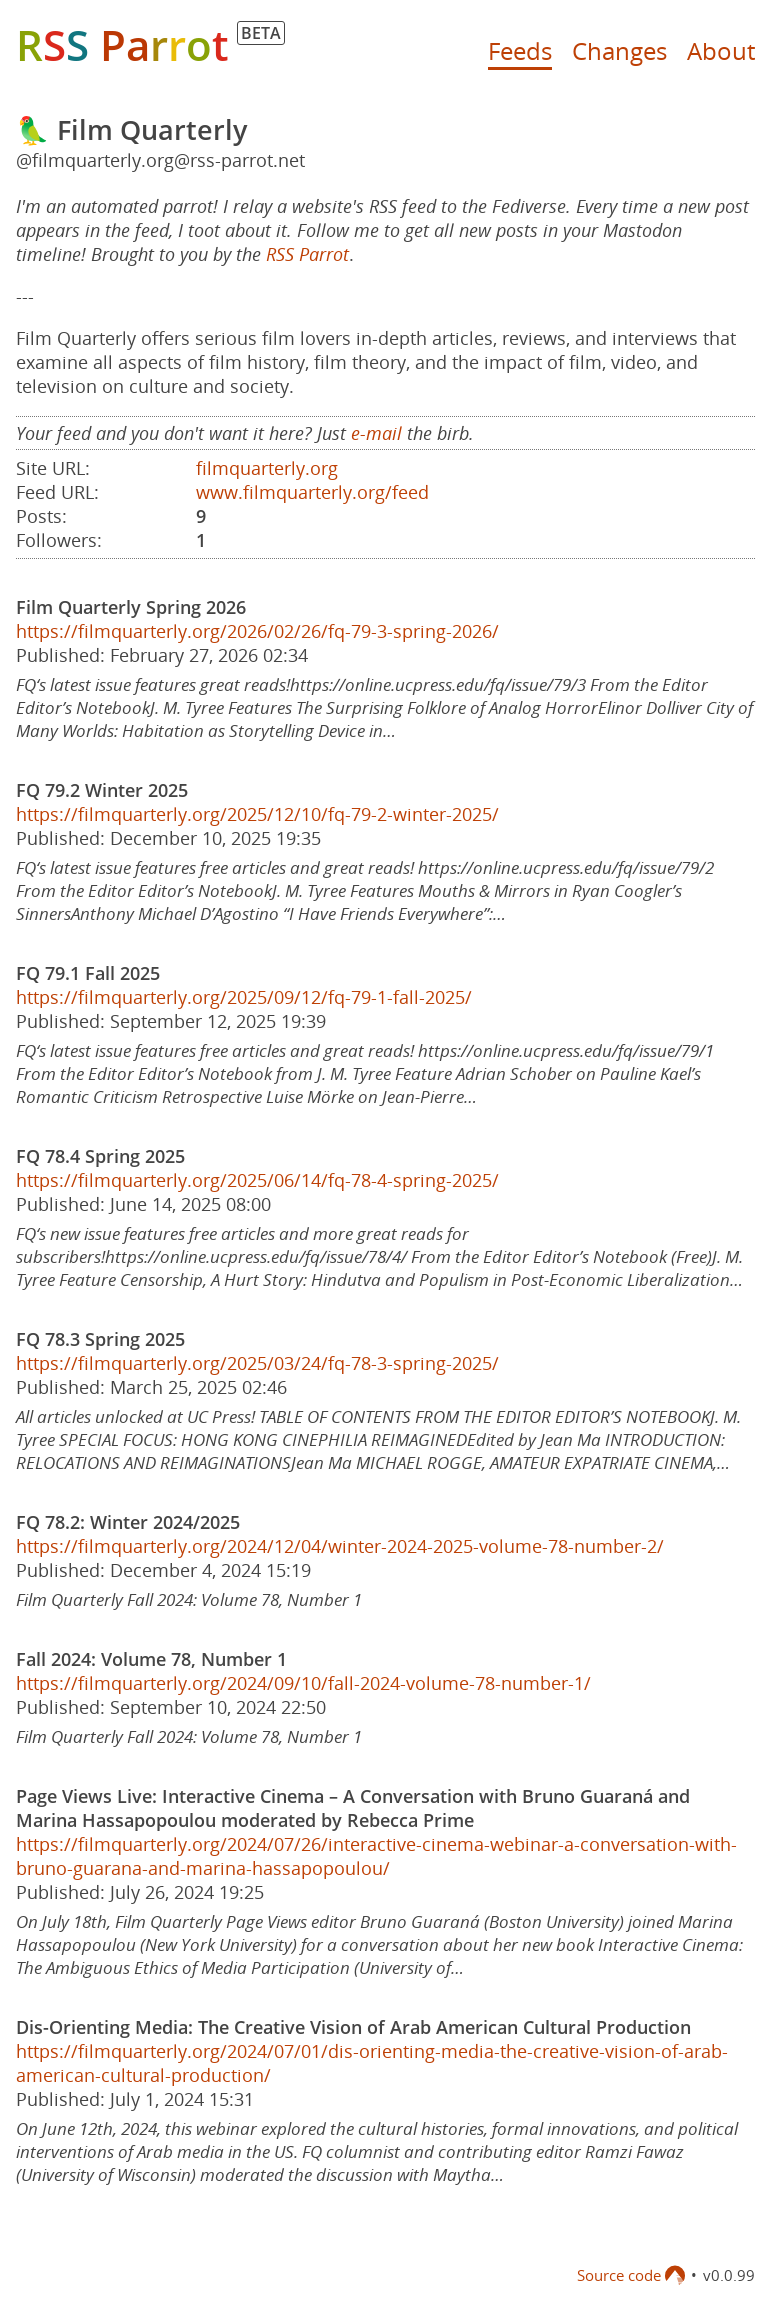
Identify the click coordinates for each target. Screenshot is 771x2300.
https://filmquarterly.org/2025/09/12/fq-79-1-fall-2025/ (244, 997)
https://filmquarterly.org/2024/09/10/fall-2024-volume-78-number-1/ (303, 1683)
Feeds (520, 50)
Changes (619, 50)
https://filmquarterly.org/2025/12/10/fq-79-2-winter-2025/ (257, 814)
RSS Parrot (307, 254)
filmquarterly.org (267, 468)
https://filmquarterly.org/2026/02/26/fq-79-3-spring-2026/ (257, 631)
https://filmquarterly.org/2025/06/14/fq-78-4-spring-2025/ (257, 1180)
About (721, 50)
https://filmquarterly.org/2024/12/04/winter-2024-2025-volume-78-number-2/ (340, 1546)
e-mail (376, 433)
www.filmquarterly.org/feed (312, 492)
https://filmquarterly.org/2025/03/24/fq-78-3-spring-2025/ (257, 1363)
